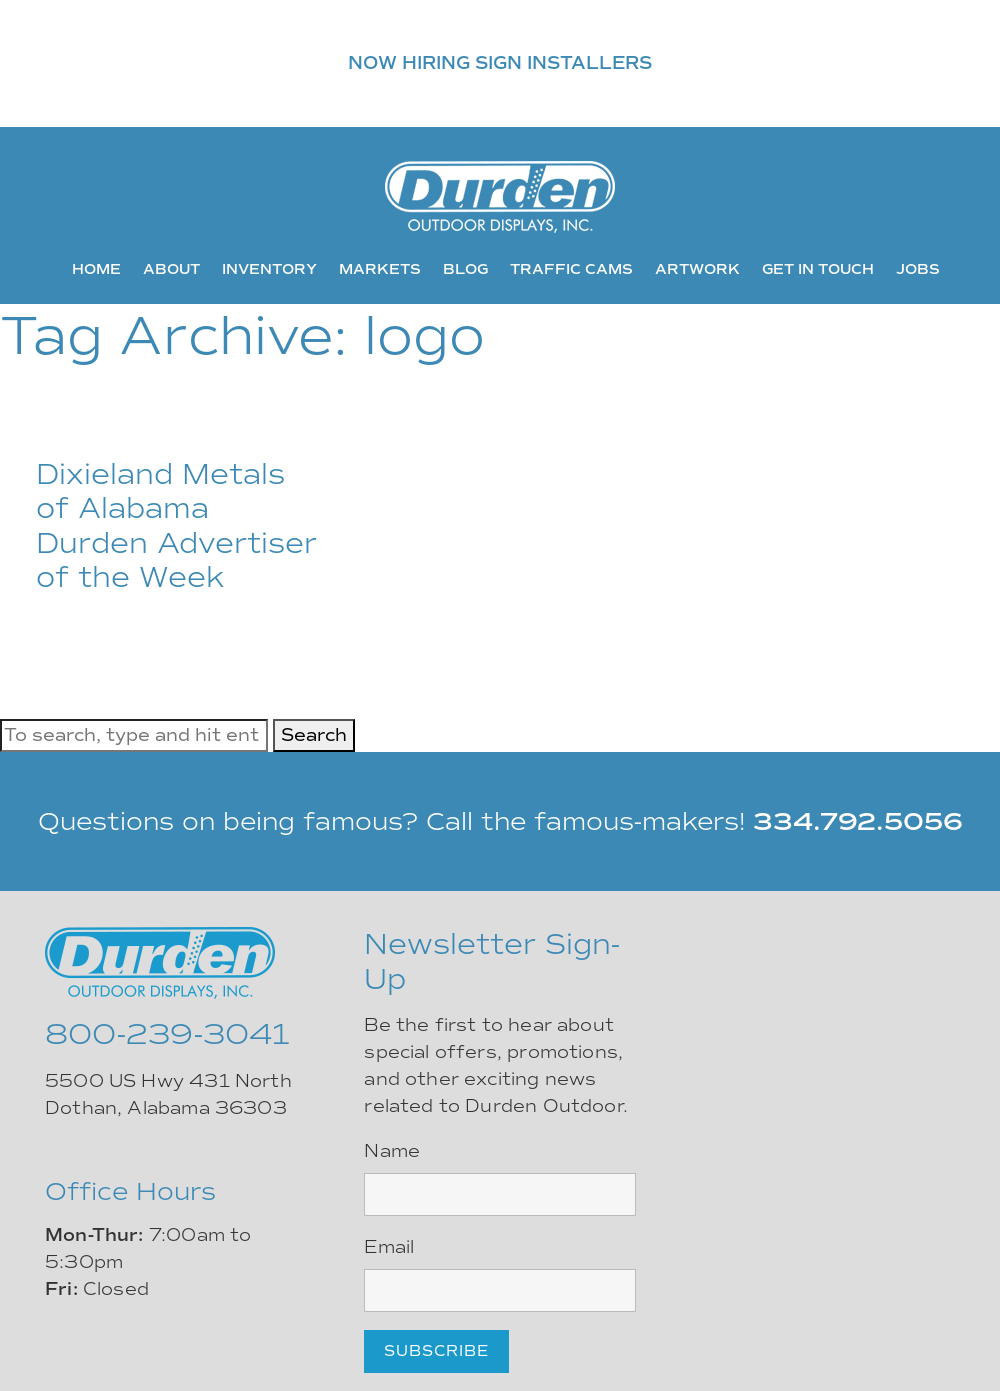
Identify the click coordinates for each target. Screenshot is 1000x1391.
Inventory (269, 269)
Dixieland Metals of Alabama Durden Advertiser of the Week (176, 526)
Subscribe (436, 1351)
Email (389, 1247)
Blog (465, 269)
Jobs (918, 269)
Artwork (697, 269)
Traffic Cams (571, 269)
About (171, 269)
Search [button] (314, 735)
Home (96, 269)
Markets (380, 269)
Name (392, 1151)
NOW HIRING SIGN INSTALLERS (500, 63)
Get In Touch (818, 269)
